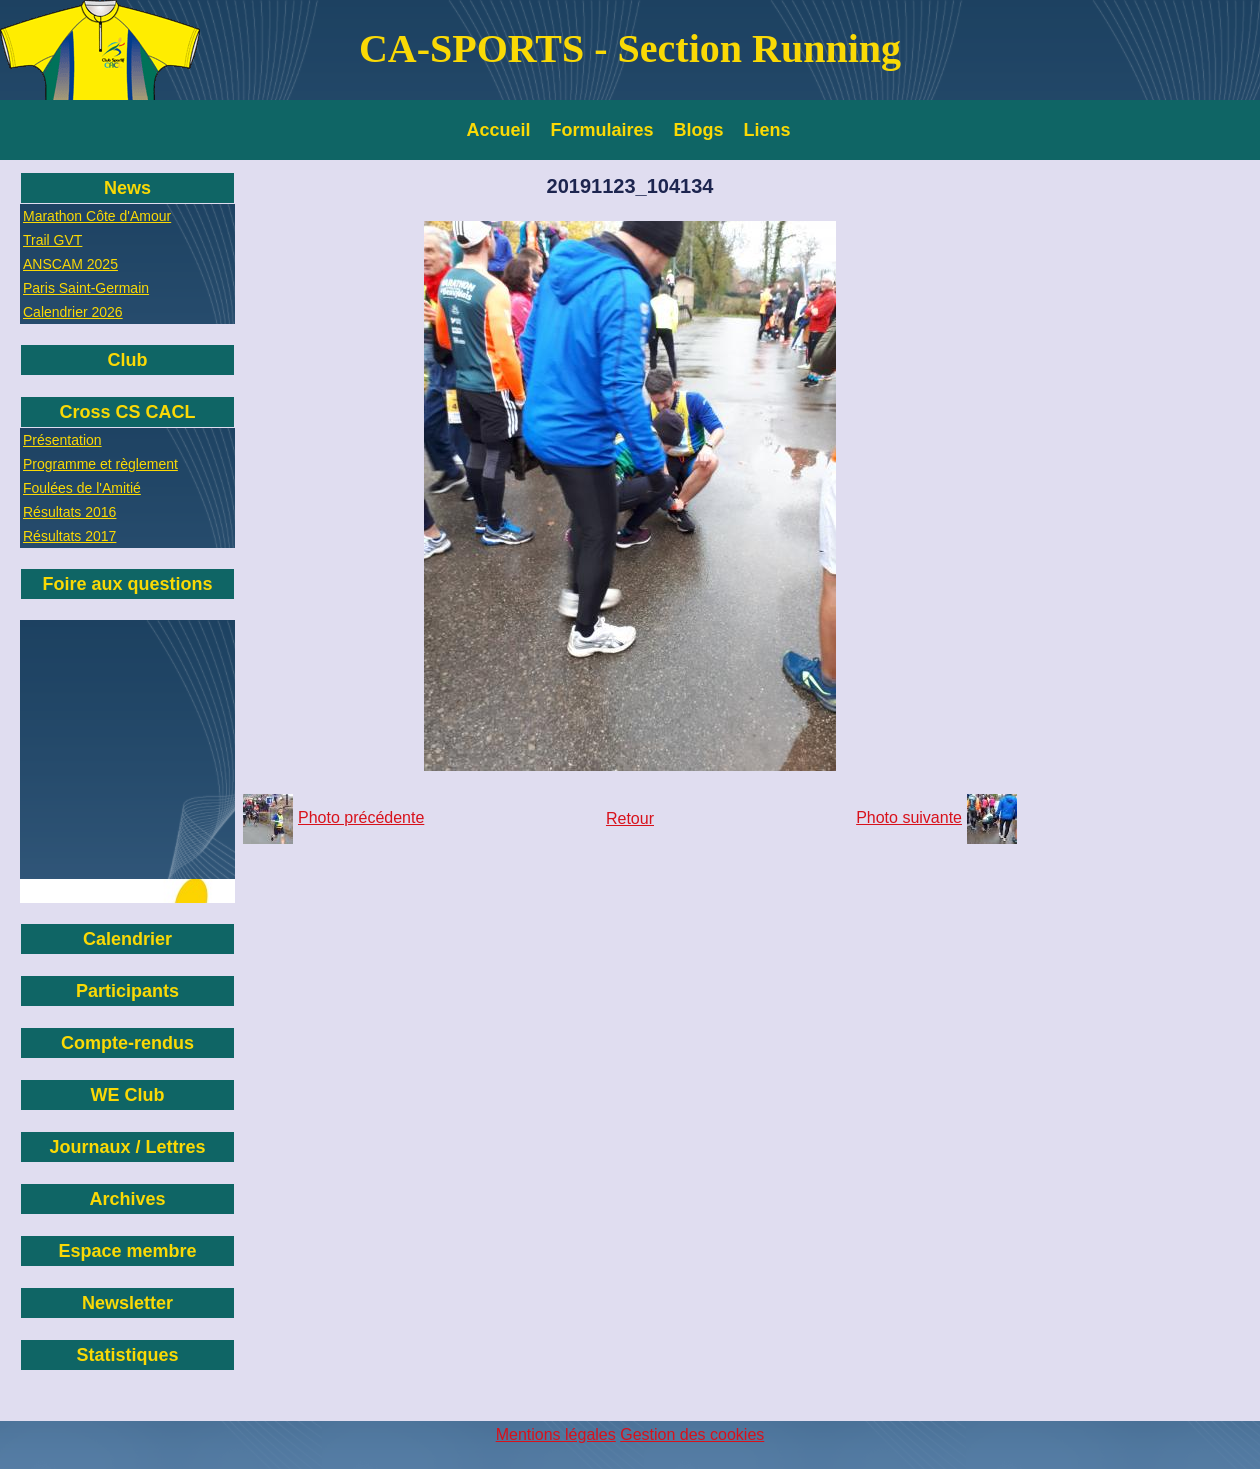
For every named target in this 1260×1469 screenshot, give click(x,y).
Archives (127, 1199)
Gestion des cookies (692, 1434)
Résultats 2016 (69, 512)
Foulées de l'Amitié (82, 488)
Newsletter (127, 1303)
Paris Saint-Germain (86, 288)
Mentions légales (556, 1434)
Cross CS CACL (127, 412)
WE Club (128, 1095)
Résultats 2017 (69, 536)
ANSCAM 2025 (70, 264)
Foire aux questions (127, 584)
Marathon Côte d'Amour (97, 216)
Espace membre (127, 1251)
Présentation (62, 440)
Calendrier (127, 939)
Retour (630, 818)
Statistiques (127, 1355)
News (127, 188)
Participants (127, 991)
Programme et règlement (100, 464)
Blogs (699, 130)
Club (128, 360)
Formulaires (602, 130)
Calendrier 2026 (73, 312)
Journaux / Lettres (127, 1147)
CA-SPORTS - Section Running (630, 48)
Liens (767, 130)
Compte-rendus (127, 1043)
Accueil (499, 130)
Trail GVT (52, 240)
